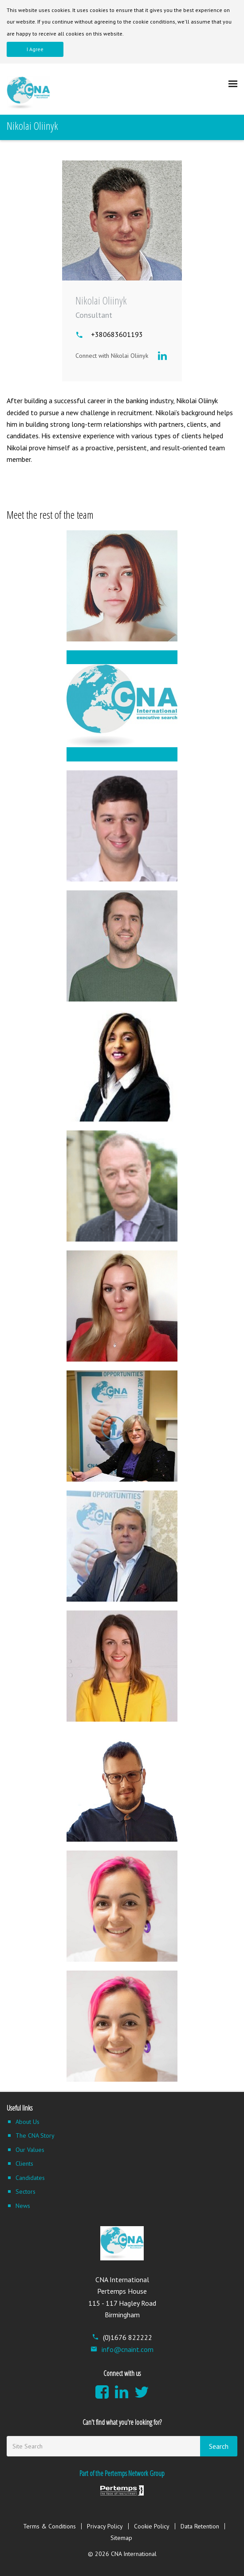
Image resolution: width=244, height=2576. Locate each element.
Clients (24, 2163)
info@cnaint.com (122, 2349)
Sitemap (121, 2538)
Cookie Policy (151, 2526)
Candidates (30, 2178)
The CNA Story (35, 2135)
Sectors (25, 2191)
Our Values (30, 2150)
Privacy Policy (105, 2526)
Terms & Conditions (49, 2526)
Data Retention (200, 2526)
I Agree (35, 49)
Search (218, 2446)
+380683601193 (117, 334)
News (23, 2206)
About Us (27, 2122)
